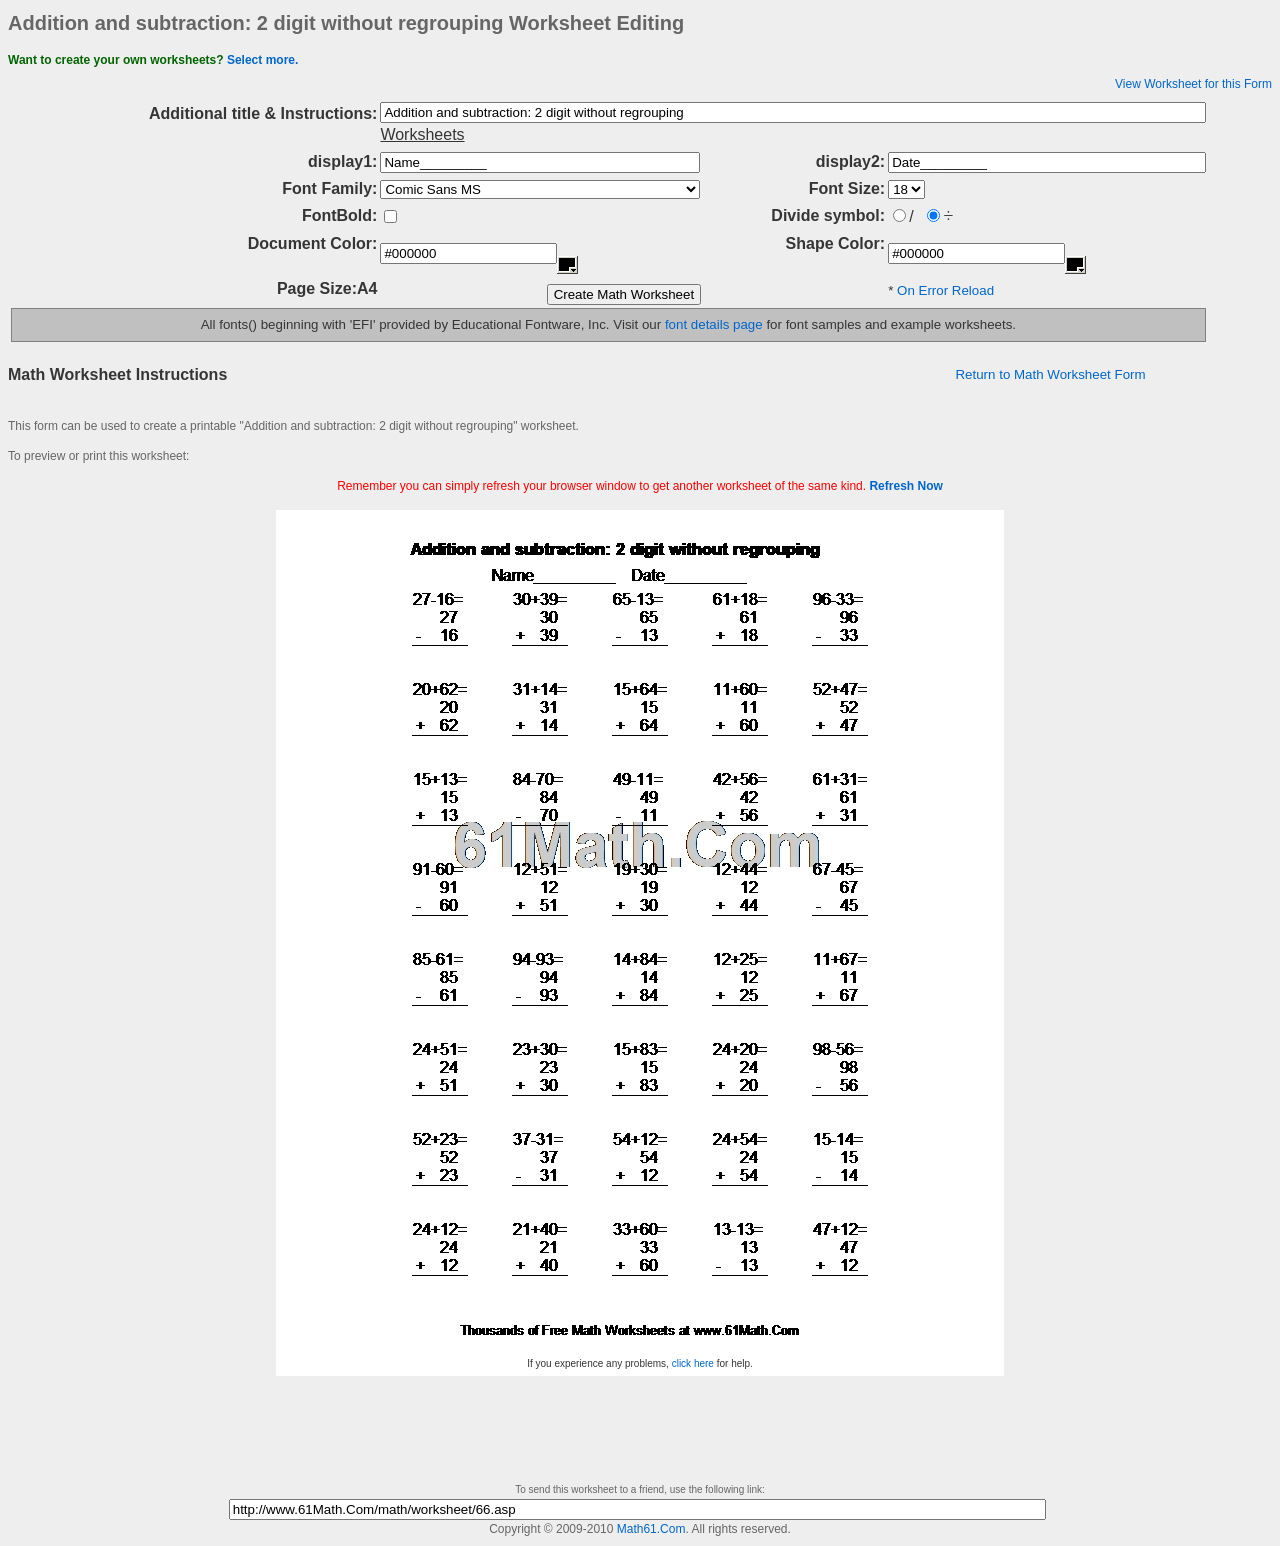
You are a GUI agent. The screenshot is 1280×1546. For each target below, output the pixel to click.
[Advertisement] (640, 502)
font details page (714, 324)
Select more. (262, 60)
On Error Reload (945, 290)
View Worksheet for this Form (1193, 84)
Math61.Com (651, 1529)
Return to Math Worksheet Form (1050, 374)
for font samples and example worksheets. (889, 324)
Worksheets (422, 134)
